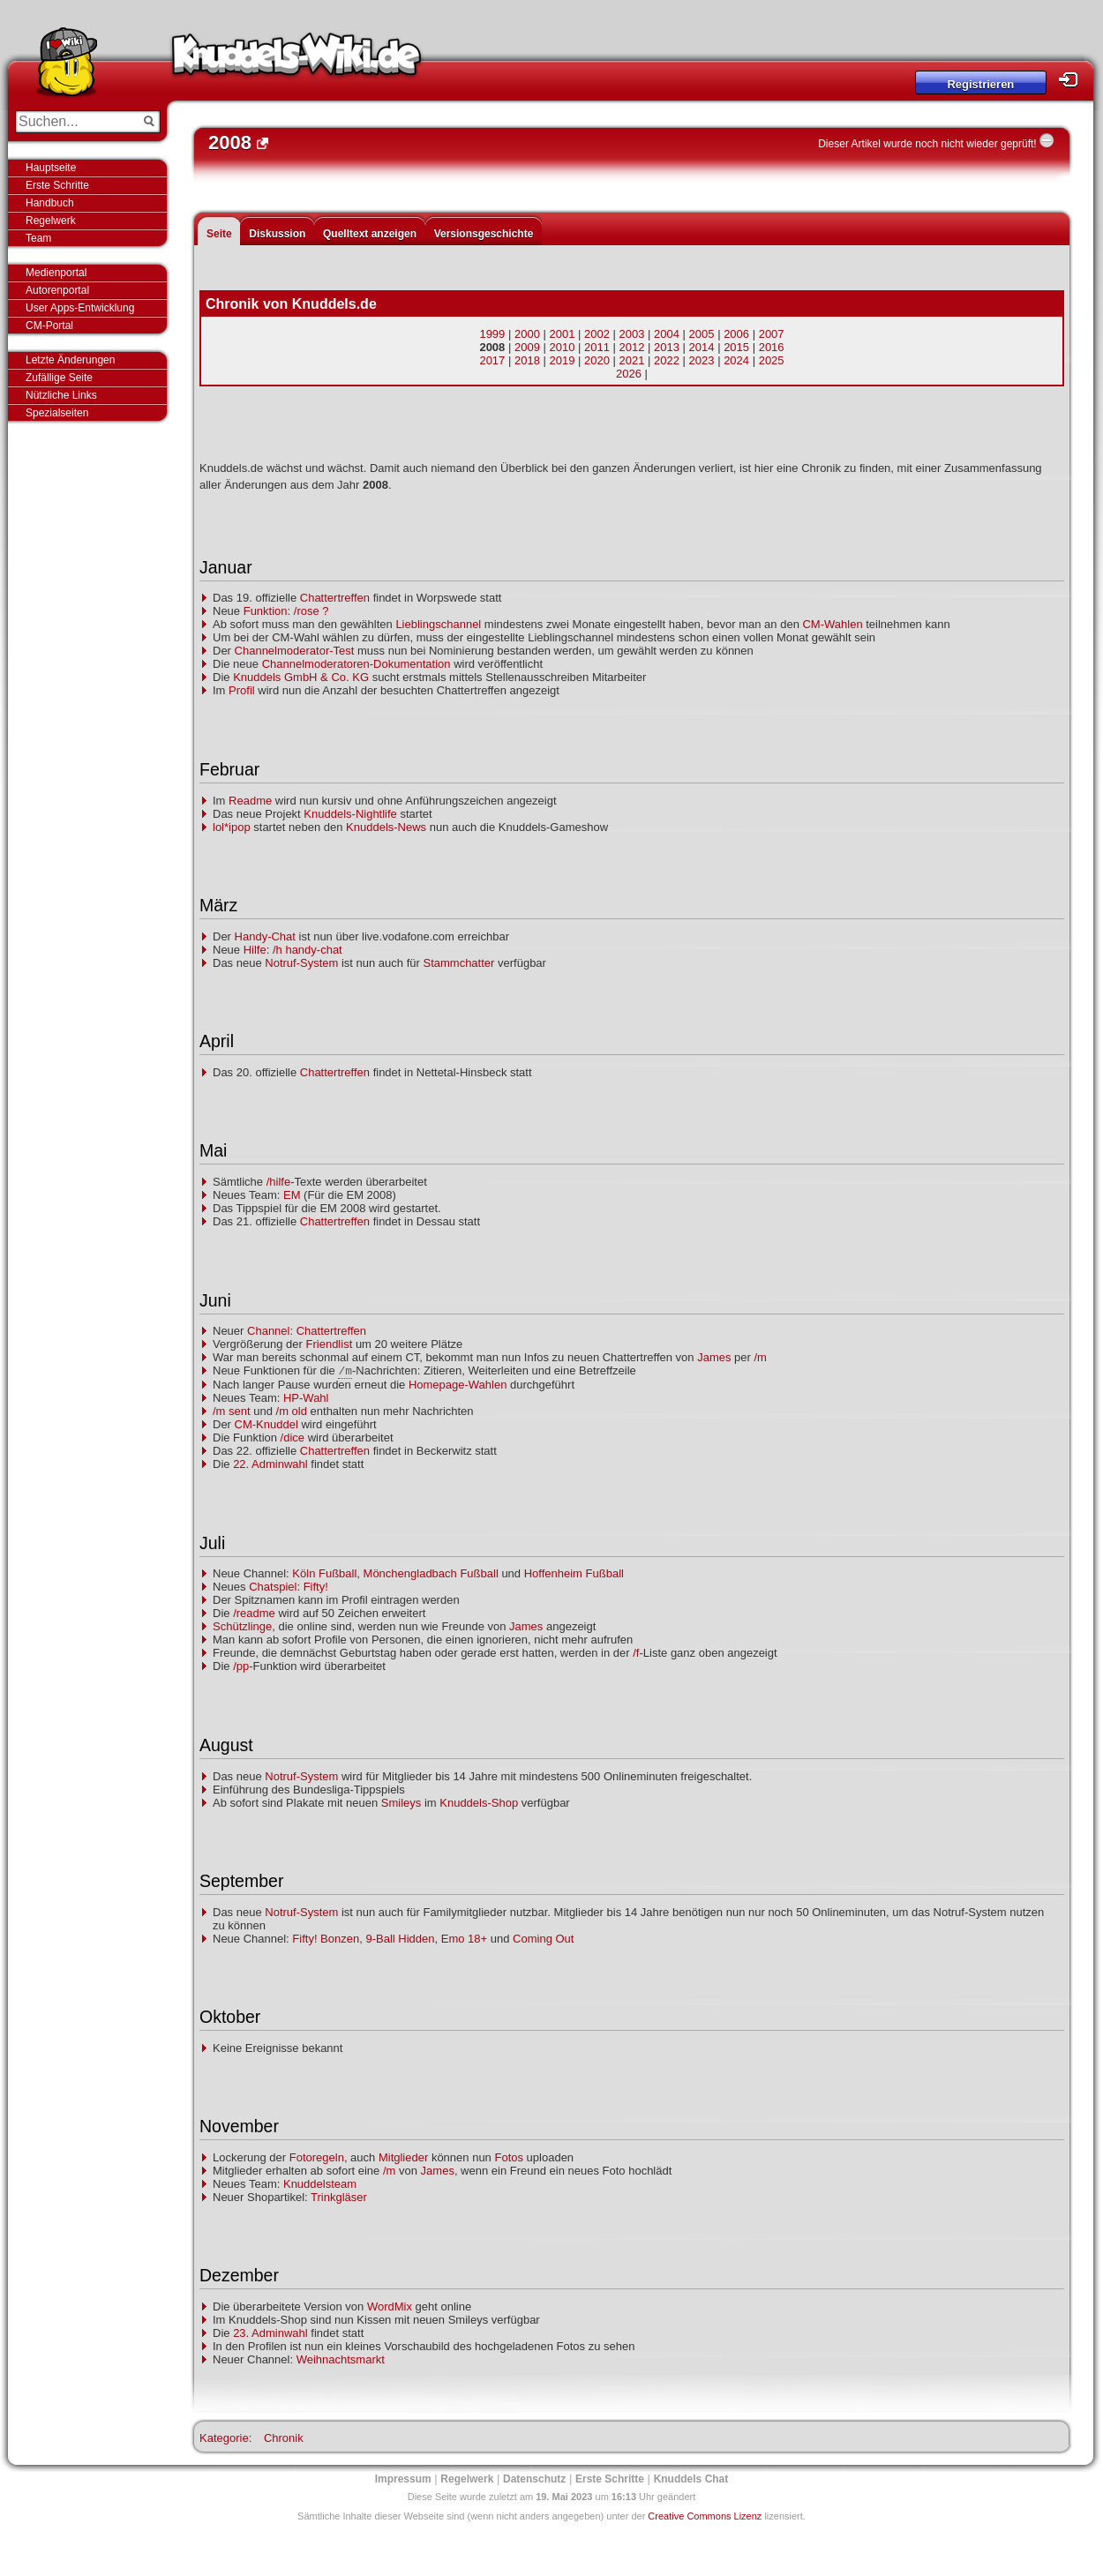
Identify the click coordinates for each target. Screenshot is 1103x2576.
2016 (771, 347)
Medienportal (56, 272)
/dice (292, 1437)
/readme (254, 1613)
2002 (597, 334)
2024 (736, 360)
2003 (632, 334)
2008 (492, 347)
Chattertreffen (335, 597)
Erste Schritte (57, 185)
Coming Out (543, 1938)
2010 (561, 347)
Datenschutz (534, 2479)
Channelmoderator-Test (295, 650)
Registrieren (980, 84)
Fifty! (316, 1586)
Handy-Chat (265, 936)
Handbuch (50, 203)
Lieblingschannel (438, 624)
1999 (492, 334)
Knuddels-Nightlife (350, 813)
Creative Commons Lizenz (705, 2516)
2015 (736, 347)
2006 (736, 334)
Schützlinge (242, 1626)
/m (760, 1357)
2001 (561, 334)
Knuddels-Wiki (296, 60)
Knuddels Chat (691, 2479)
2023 (702, 360)
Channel (268, 1330)
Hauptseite (51, 167)
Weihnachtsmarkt (340, 2359)
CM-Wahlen (832, 624)
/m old (291, 1411)
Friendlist (329, 1344)
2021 (632, 360)
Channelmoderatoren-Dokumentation (356, 663)
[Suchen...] (75, 121)
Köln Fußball (324, 1573)
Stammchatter (458, 963)
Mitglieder (403, 2157)
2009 (527, 347)
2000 (527, 334)
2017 (492, 360)
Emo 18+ (464, 1938)
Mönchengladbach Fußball (431, 1573)
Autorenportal (57, 290)
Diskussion (277, 234)
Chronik (284, 2438)
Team (38, 238)
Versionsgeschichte (484, 234)
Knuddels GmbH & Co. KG (301, 677)
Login (1073, 79)
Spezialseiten (57, 413)
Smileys (401, 1802)
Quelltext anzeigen (369, 234)
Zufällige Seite (59, 377)
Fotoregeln (316, 2157)
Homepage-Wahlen (458, 1384)
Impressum (403, 2479)
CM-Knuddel (266, 1424)
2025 (771, 360)
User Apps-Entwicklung (80, 308)
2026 (629, 373)
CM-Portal (49, 325)
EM (292, 1195)
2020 (597, 360)
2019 (561, 360)
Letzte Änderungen (70, 360)
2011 (597, 347)
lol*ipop (232, 827)
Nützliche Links (61, 395)
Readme (250, 800)
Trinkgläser (339, 2197)
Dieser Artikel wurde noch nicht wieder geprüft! (927, 144)
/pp (241, 1666)
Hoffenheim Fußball (574, 1573)
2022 (666, 360)
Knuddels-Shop (478, 1802)
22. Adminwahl (270, 1464)
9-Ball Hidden (399, 1938)
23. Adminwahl (270, 2333)
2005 (702, 334)
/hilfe (278, 1181)
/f (636, 1652)
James (714, 1357)
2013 (666, 347)
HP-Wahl (306, 1397)
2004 (666, 334)
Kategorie (224, 2438)
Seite (219, 234)
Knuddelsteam (319, 2183)
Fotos (508, 2157)
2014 (702, 347)
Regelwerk (51, 220)
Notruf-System (301, 963)
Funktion (266, 611)
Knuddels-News (386, 827)
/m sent (232, 1411)
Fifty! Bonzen (325, 1938)
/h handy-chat (307, 949)
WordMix (389, 2306)
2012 (632, 347)
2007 (771, 334)
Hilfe (255, 949)
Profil (242, 690)
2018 (527, 360)
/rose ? (311, 611)
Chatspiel (272, 1586)
